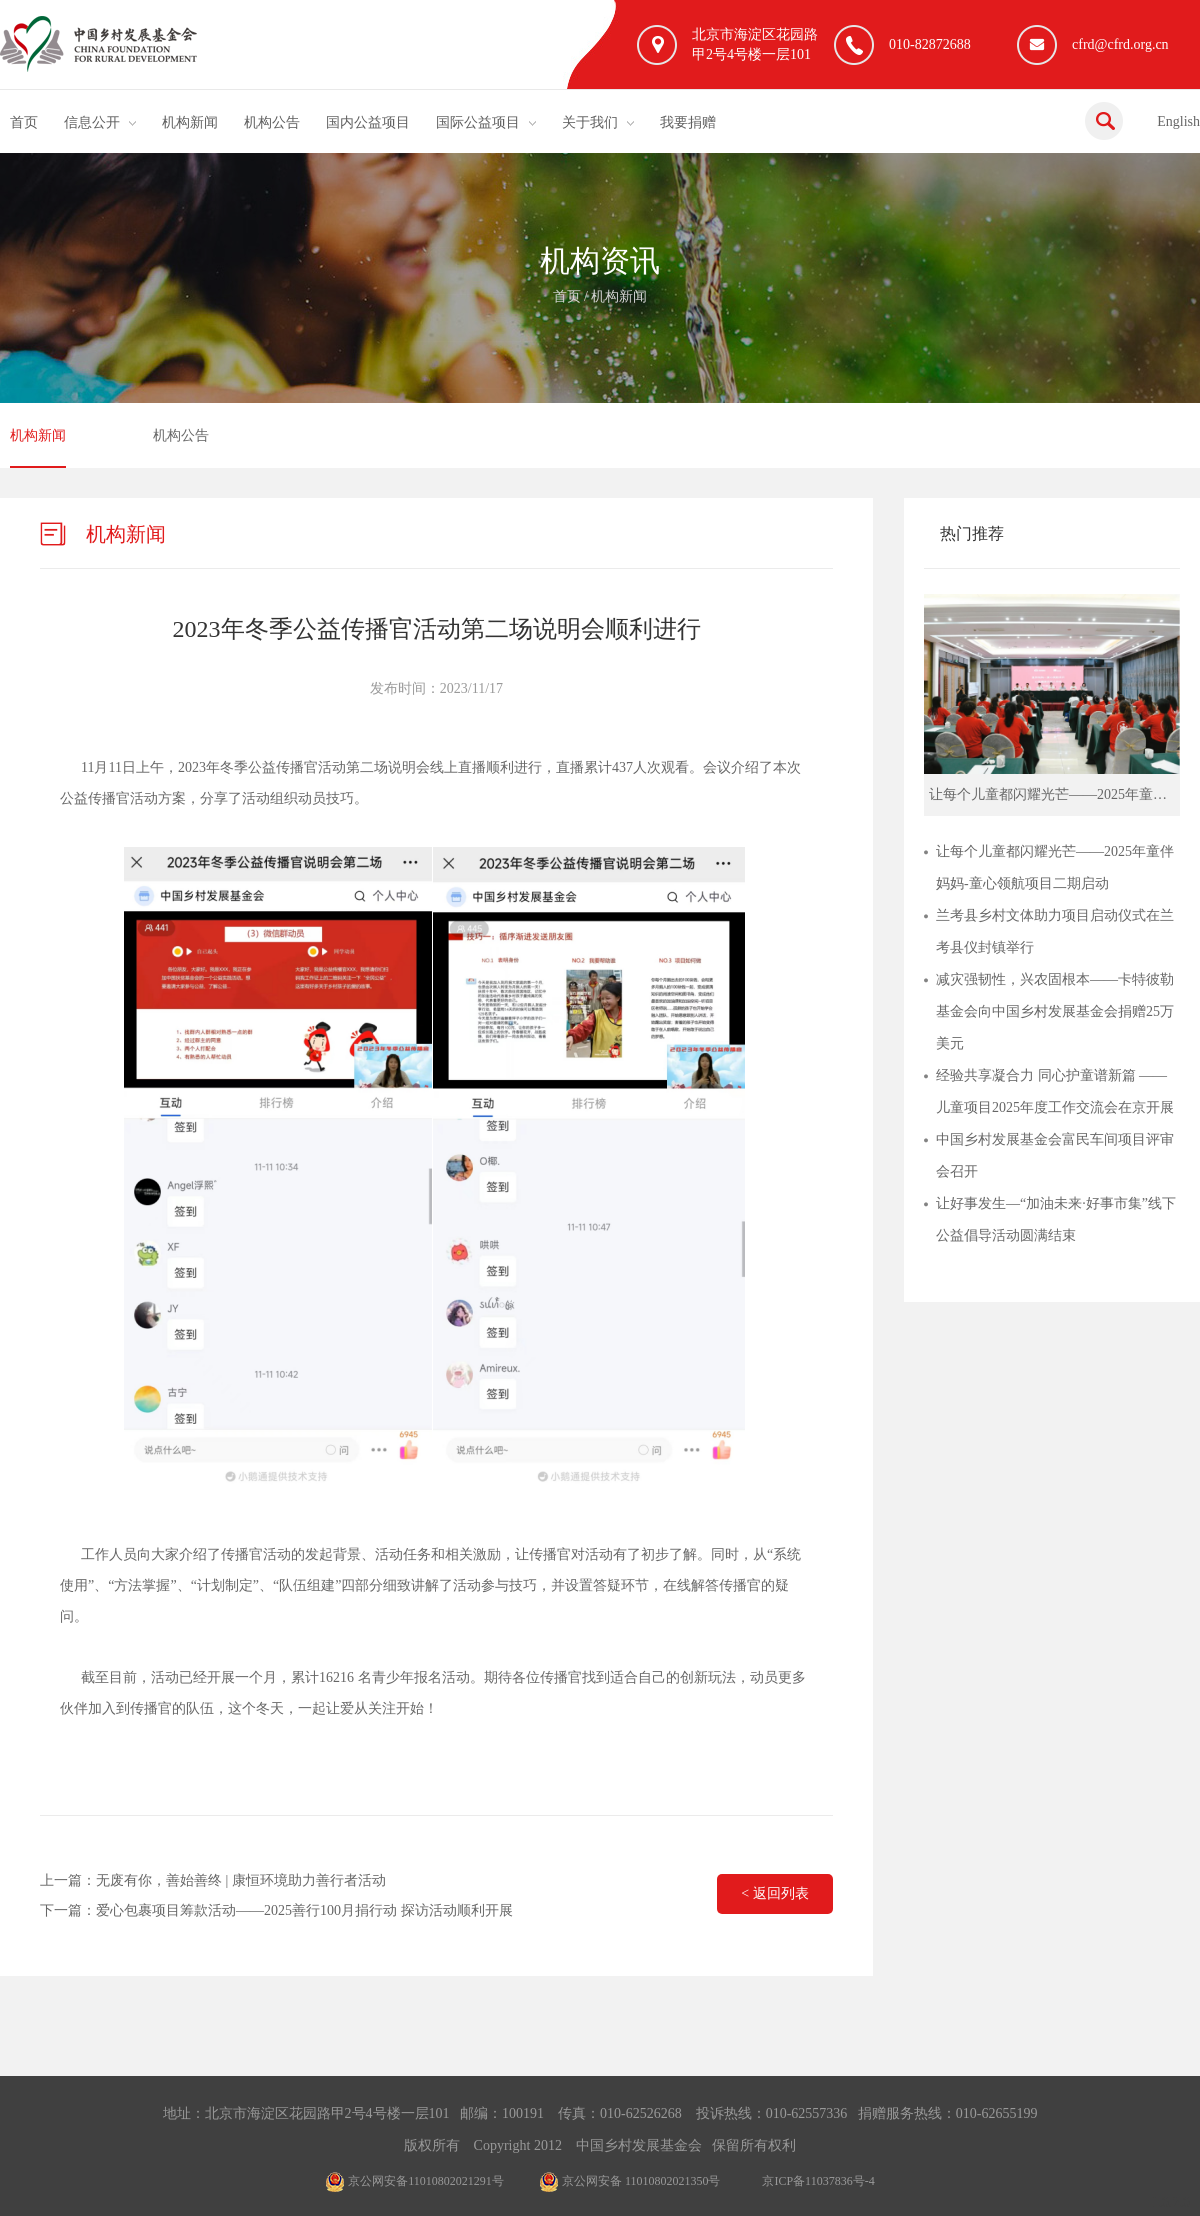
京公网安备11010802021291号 (414, 2181)
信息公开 (92, 122)
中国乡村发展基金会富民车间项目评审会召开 (1055, 1155)
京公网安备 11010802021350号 (630, 2181)
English (1178, 121)
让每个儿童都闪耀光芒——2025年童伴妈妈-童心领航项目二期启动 (1055, 867)
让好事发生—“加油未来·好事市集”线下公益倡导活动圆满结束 (1056, 1219)
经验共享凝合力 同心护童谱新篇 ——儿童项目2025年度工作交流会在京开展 (1055, 1091)
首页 (24, 122)
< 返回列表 (774, 1893)
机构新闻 (190, 122)
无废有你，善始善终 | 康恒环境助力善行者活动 (241, 1880)
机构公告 (272, 122)
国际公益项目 (478, 122)
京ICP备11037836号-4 (818, 2181)
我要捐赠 (688, 122)
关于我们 (590, 122)
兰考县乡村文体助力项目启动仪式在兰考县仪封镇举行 (1055, 931)
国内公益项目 (368, 122)
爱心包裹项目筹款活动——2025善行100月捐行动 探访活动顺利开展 (304, 1910)
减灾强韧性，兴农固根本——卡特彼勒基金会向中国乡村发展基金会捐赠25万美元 (1055, 1011)
